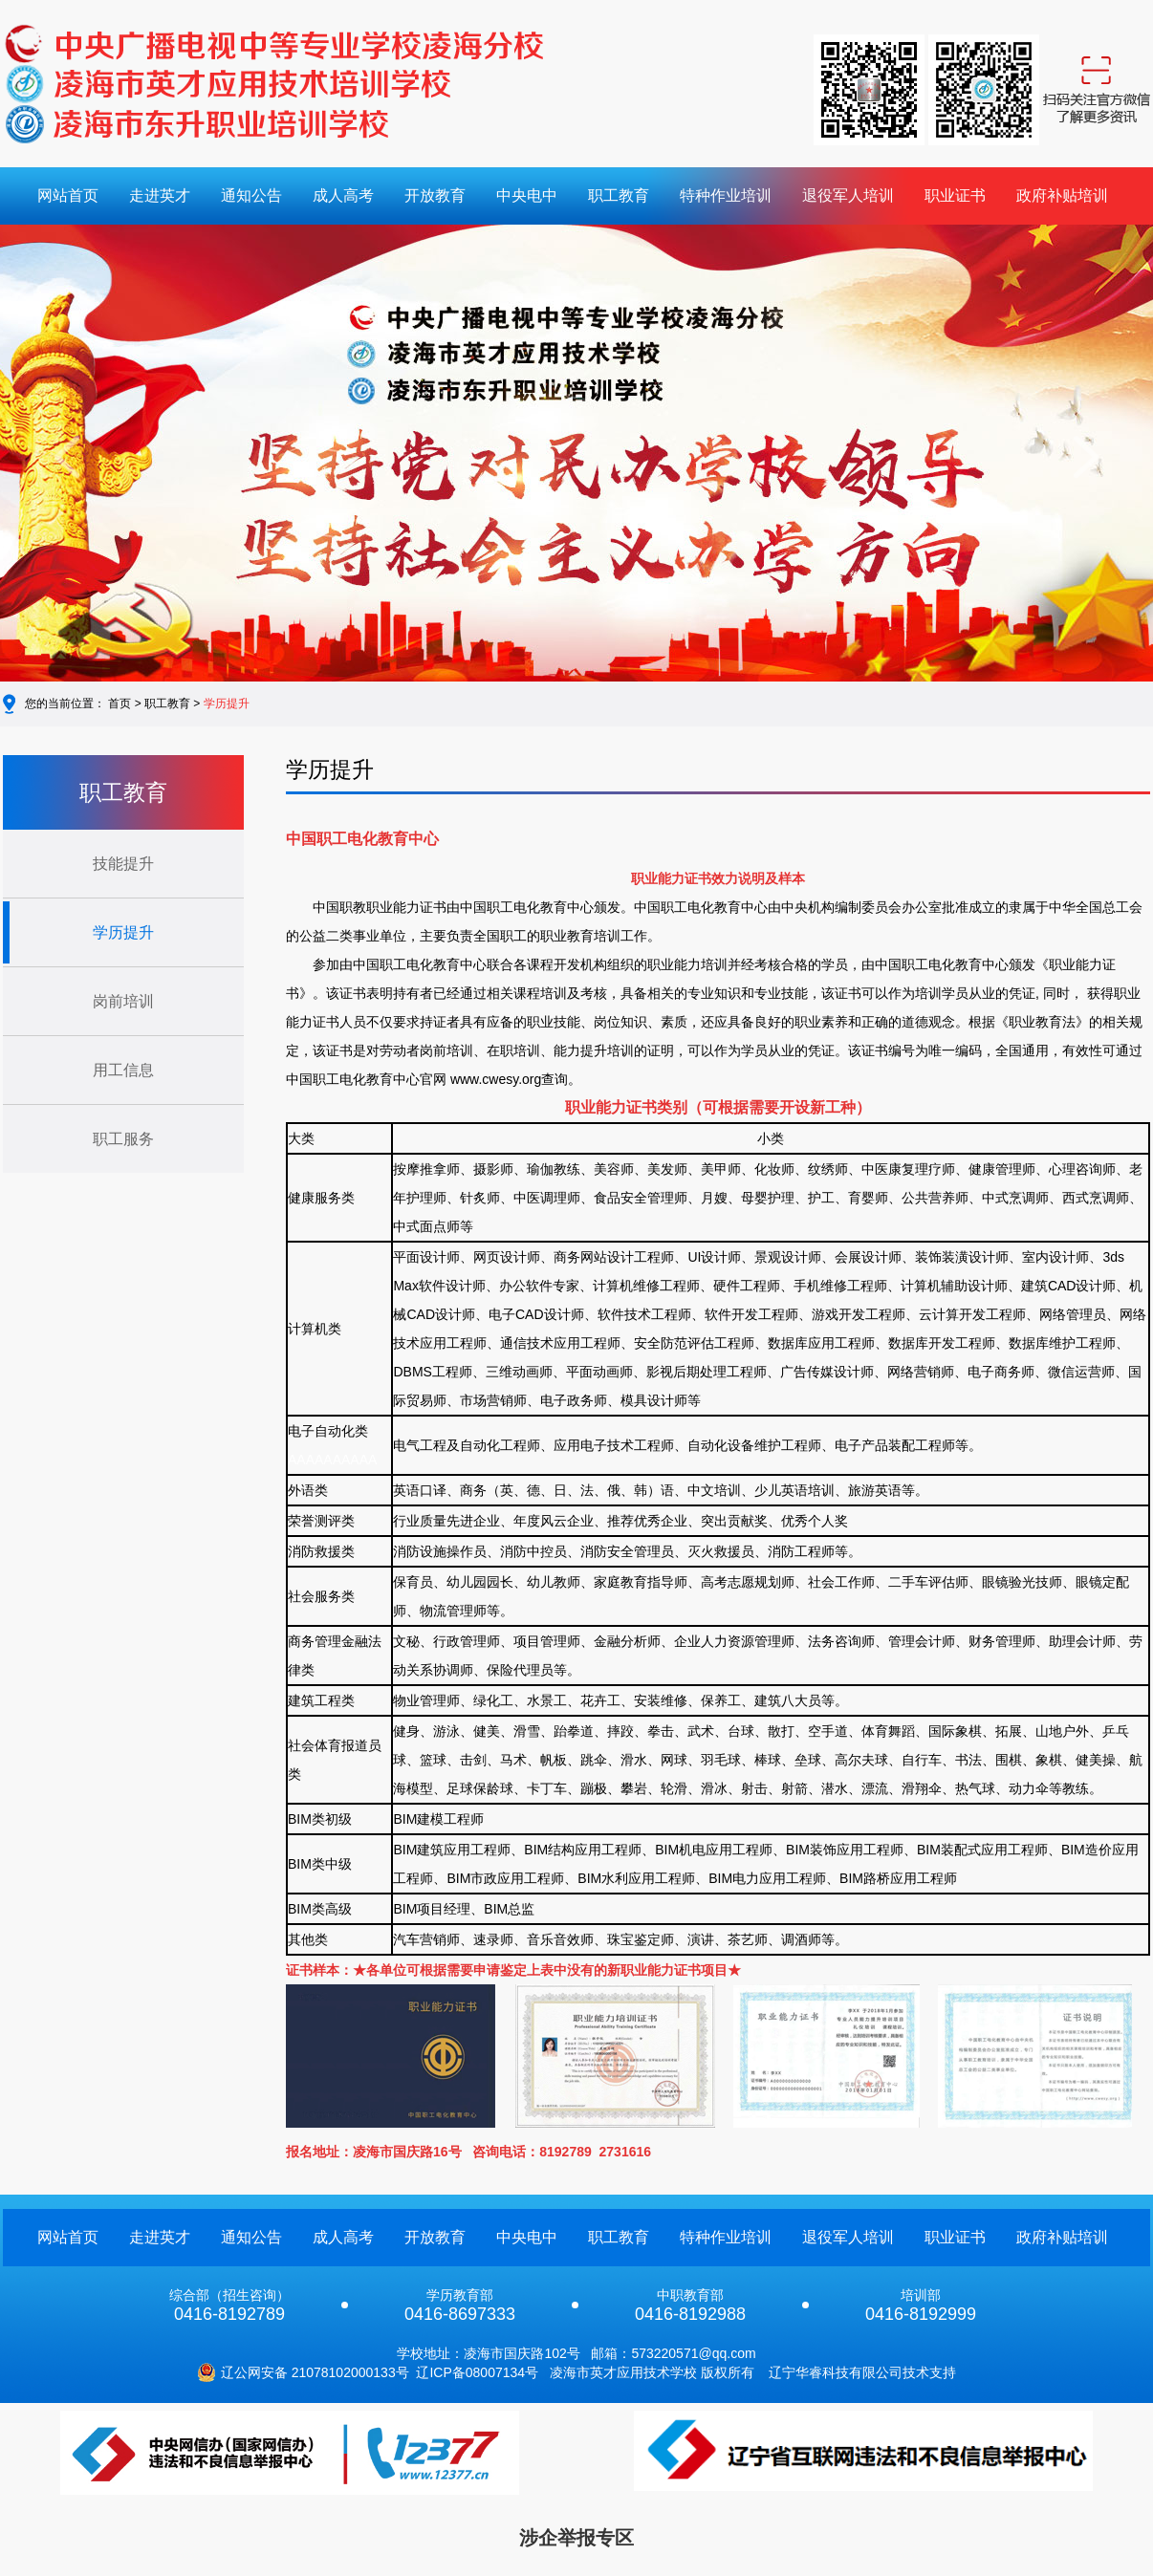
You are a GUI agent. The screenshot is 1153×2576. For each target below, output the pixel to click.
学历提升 (227, 703)
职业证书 (955, 195)
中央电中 (526, 195)
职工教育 (618, 195)
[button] (66, 457)
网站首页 (67, 195)
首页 (119, 703)
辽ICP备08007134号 (477, 2372)
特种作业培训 (726, 195)
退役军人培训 (848, 195)
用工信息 (123, 1070)
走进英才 (159, 195)
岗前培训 (123, 1001)
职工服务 (123, 1139)
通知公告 (251, 195)
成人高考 (343, 195)
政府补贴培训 (1062, 195)
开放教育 (435, 195)
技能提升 (123, 863)
